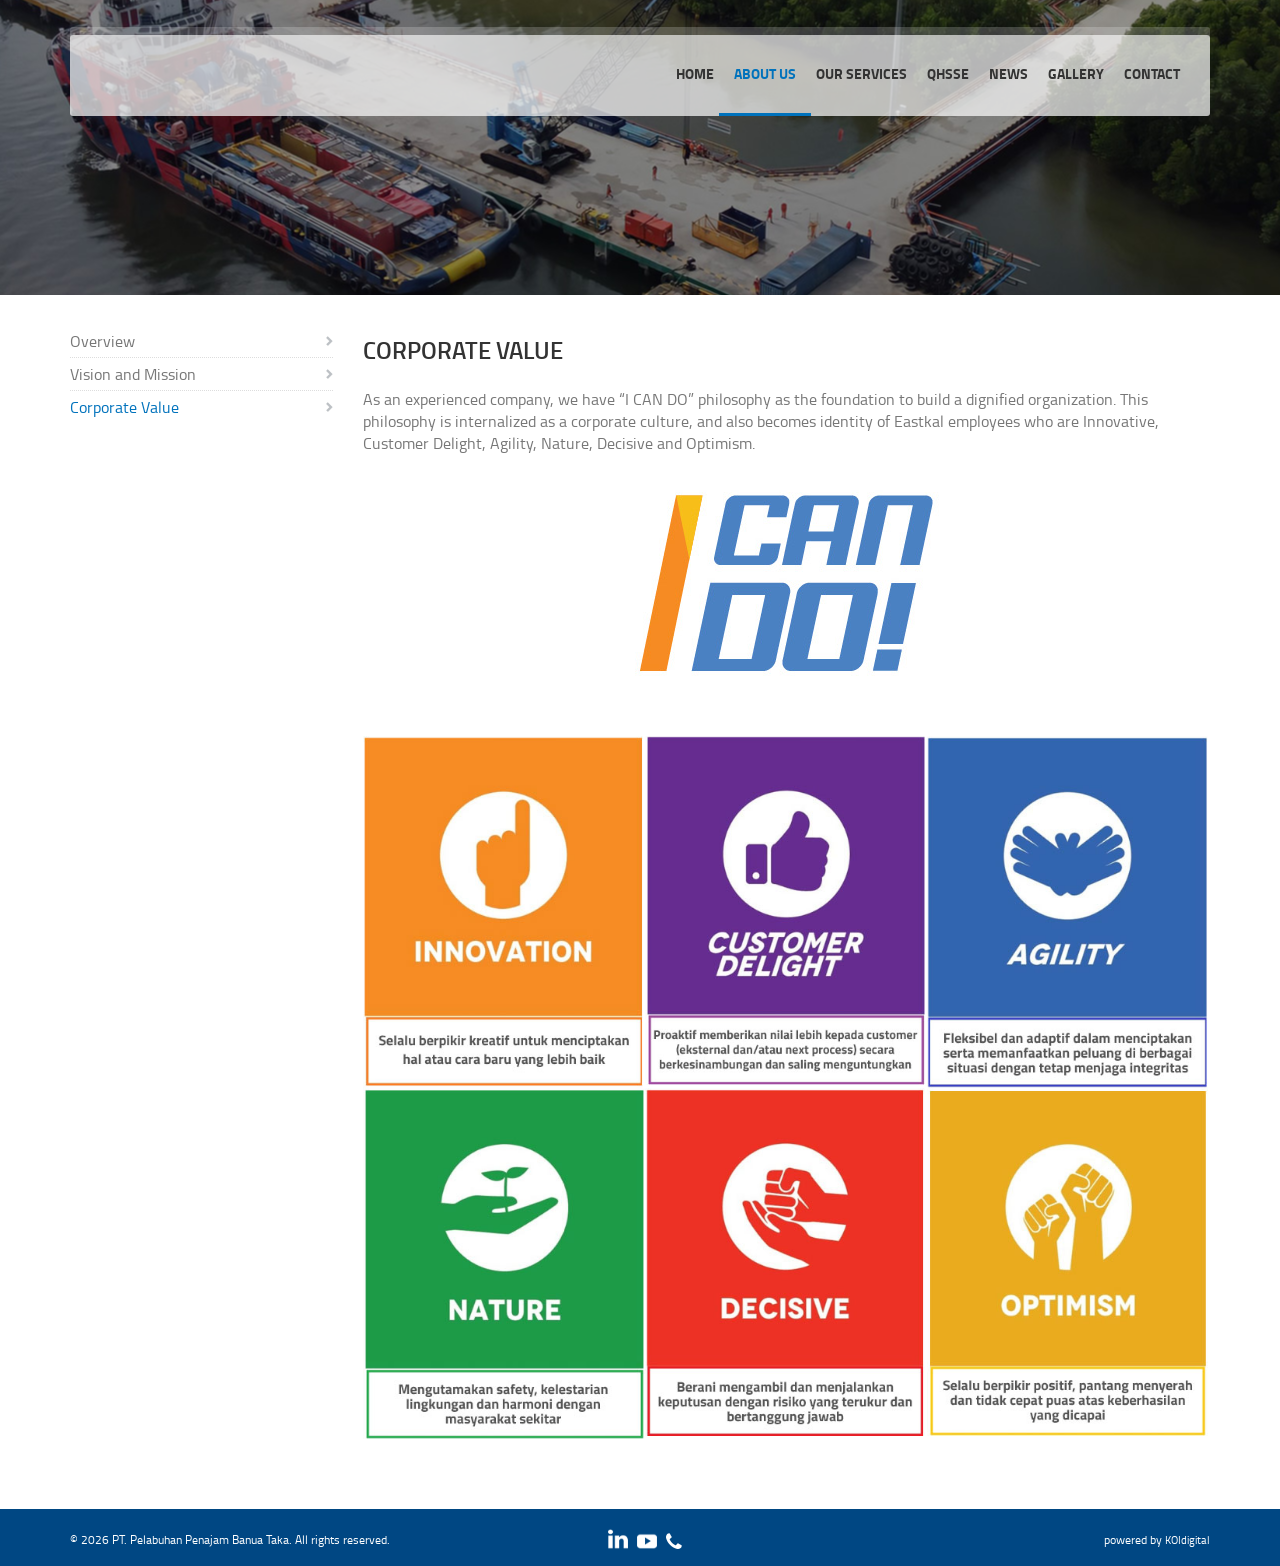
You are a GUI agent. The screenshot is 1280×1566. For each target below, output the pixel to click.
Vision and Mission (133, 374)
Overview (102, 341)
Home (695, 73)
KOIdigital (1187, 1539)
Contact (1152, 73)
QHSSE (948, 73)
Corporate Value (124, 407)
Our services (861, 73)
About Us (765, 73)
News (1008, 73)
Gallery (1076, 73)
